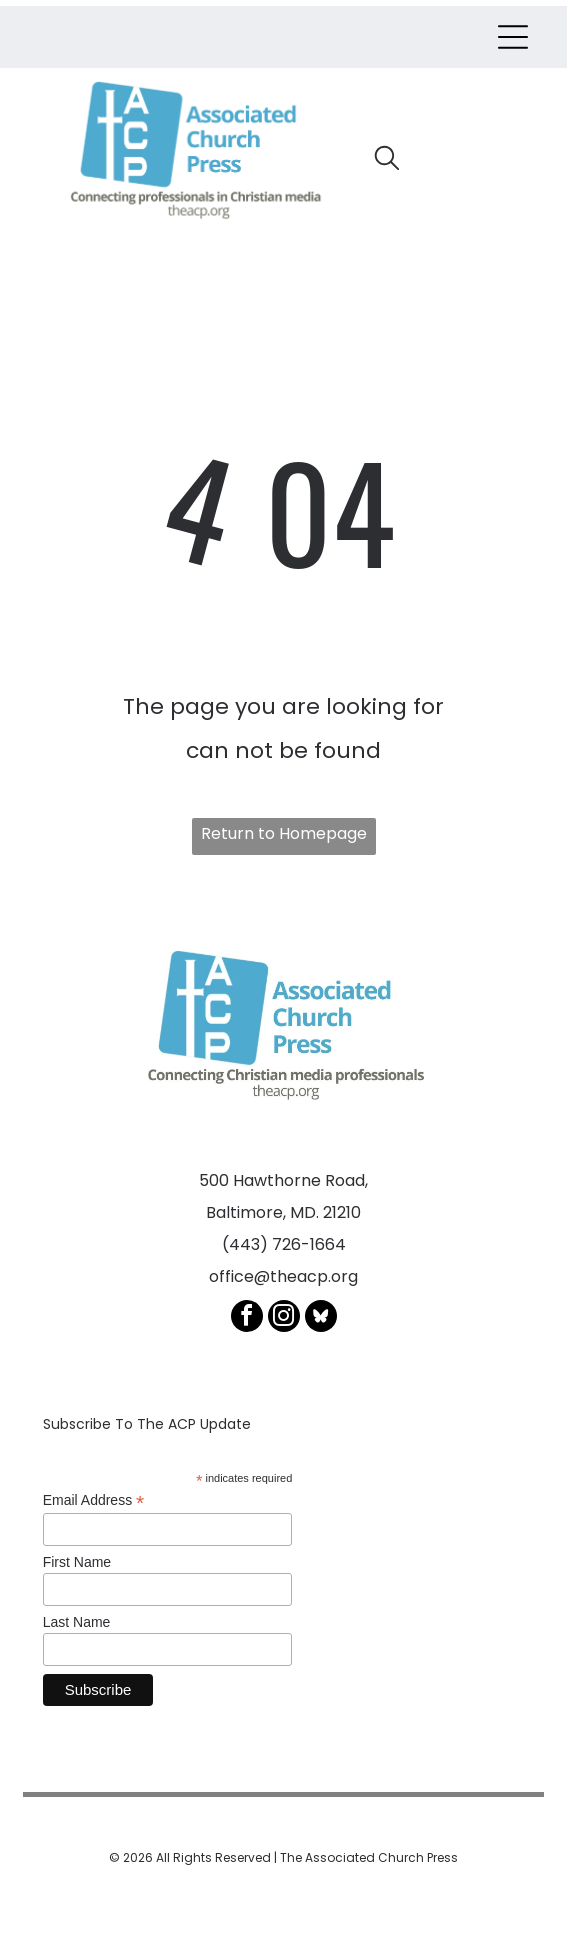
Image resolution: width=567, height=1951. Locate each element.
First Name (77, 1562)
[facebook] (247, 1318)
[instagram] (284, 1318)
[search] (387, 161)
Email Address (94, 1500)
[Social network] (321, 1318)
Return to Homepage (284, 833)
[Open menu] (513, 37)
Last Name (77, 1622)
